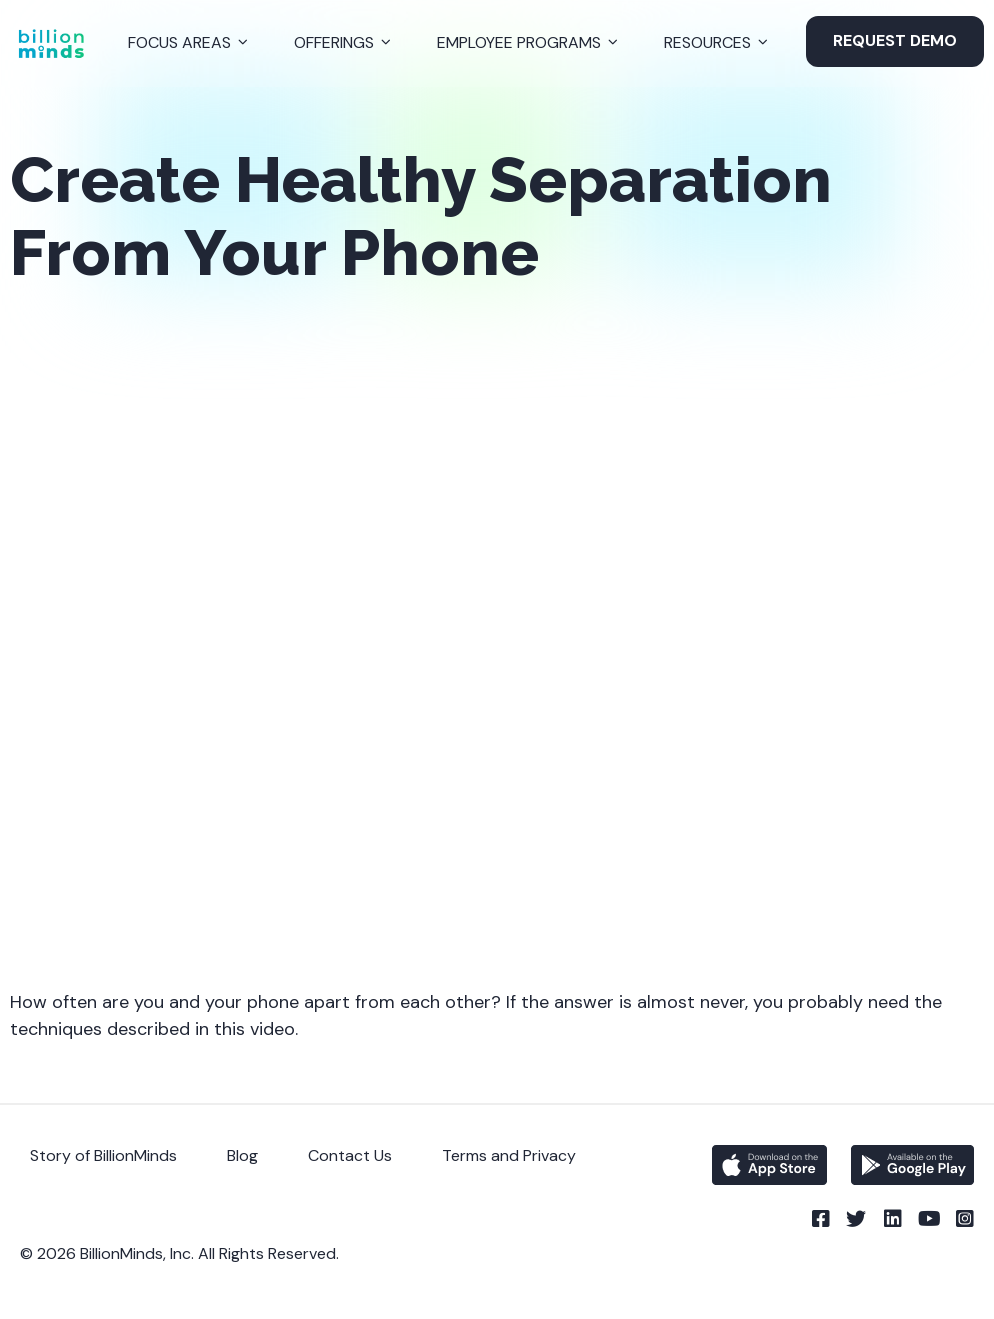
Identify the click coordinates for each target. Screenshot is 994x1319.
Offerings (334, 42)
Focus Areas (179, 42)
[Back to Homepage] (51, 43)
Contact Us (350, 1155)
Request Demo (895, 40)
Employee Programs (519, 42)
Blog (242, 1155)
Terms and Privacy (509, 1155)
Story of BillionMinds (103, 1155)
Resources (707, 42)
